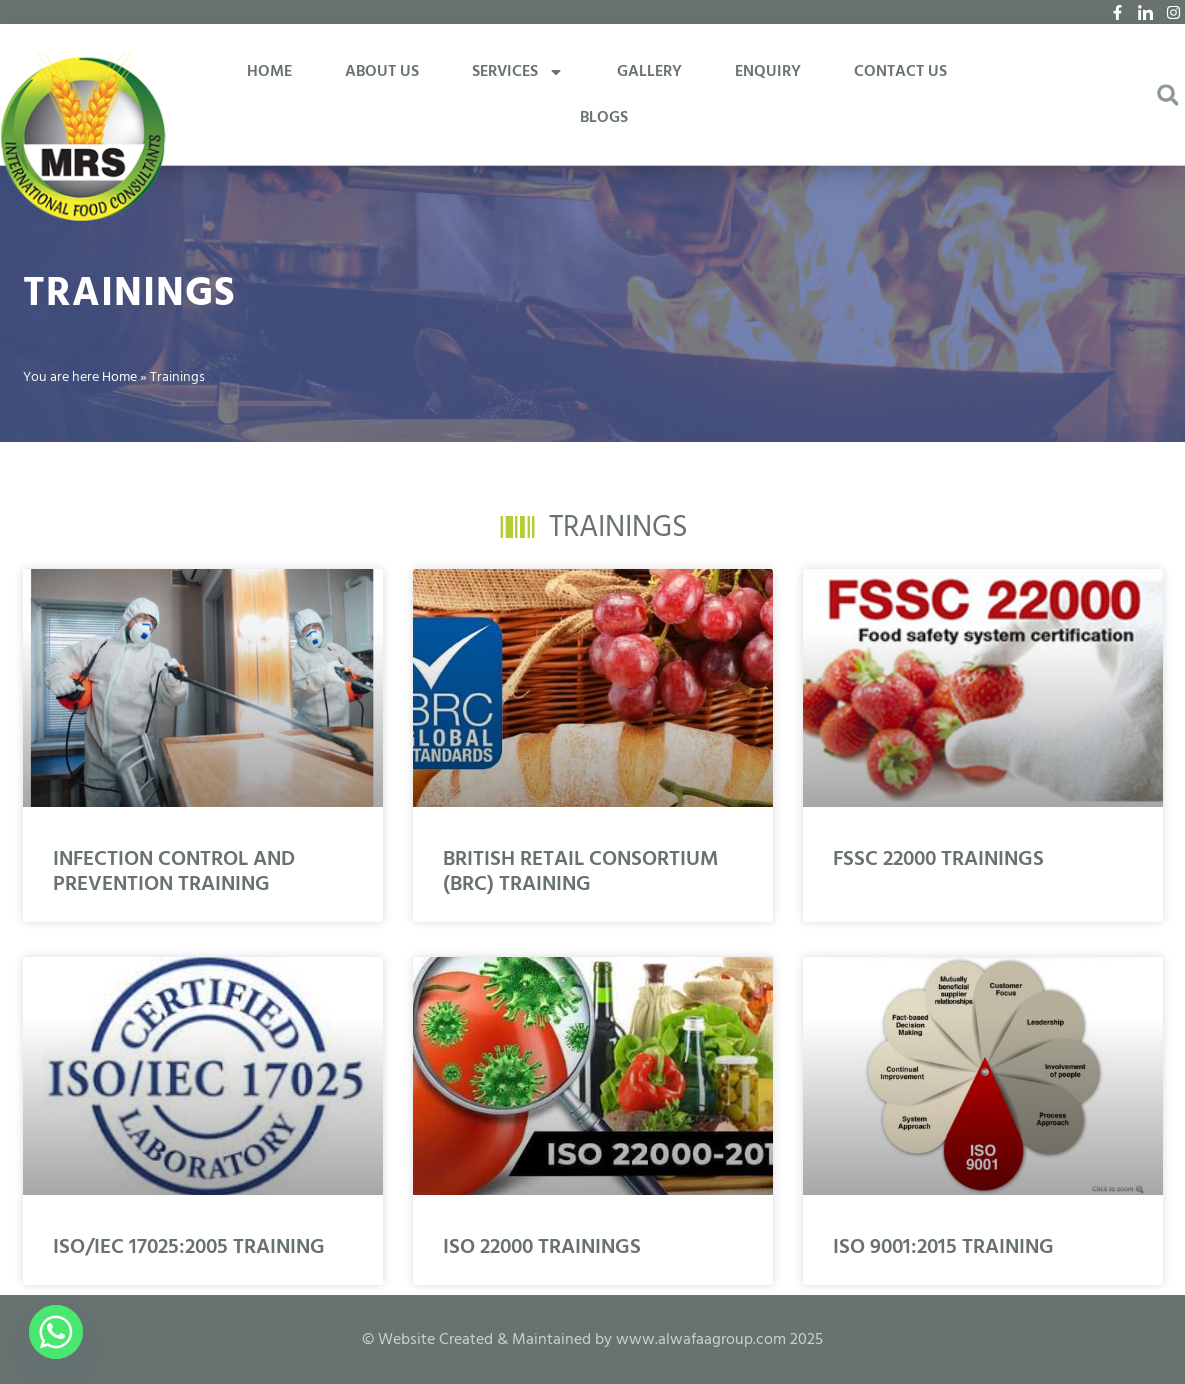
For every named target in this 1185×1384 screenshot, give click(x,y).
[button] (1167, 95)
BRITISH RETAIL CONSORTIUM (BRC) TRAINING (580, 872)
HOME (269, 72)
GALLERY (649, 72)
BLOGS (604, 118)
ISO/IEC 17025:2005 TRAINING (189, 1247)
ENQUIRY (768, 72)
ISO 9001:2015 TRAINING (943, 1247)
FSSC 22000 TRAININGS (938, 859)
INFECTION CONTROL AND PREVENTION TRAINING (174, 872)
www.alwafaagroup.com (701, 1340)
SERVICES (518, 72)
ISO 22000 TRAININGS (542, 1247)
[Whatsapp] (56, 1332)
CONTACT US (900, 72)
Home (119, 377)
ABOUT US (382, 72)
